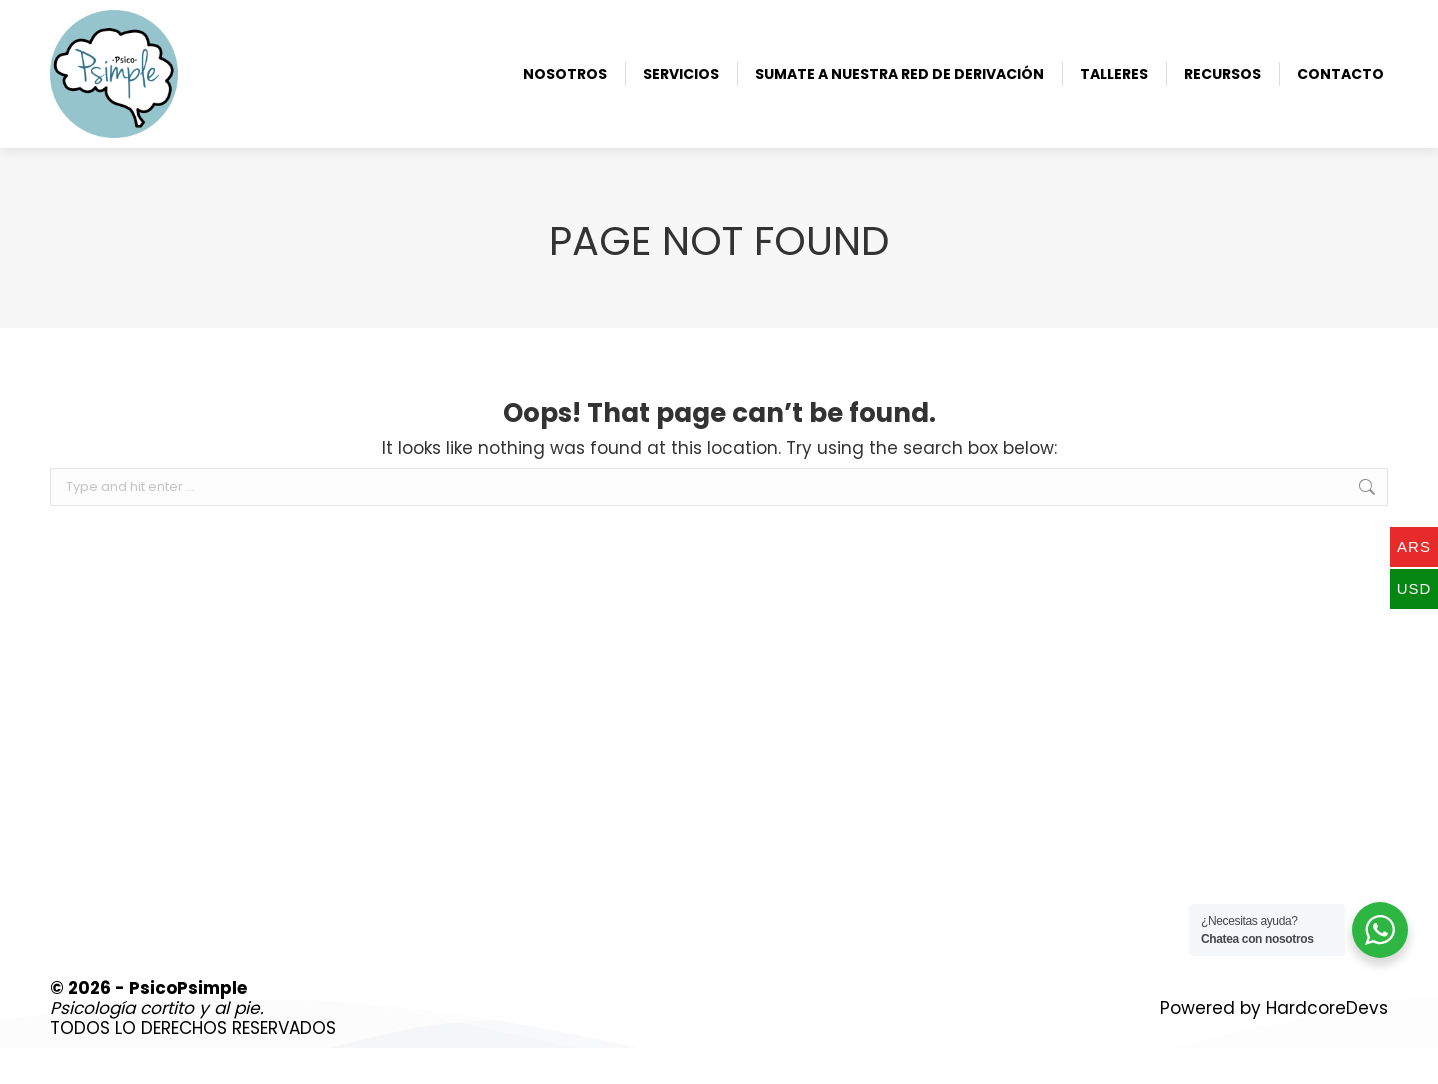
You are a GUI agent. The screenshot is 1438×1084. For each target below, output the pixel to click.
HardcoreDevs (1327, 1044)
